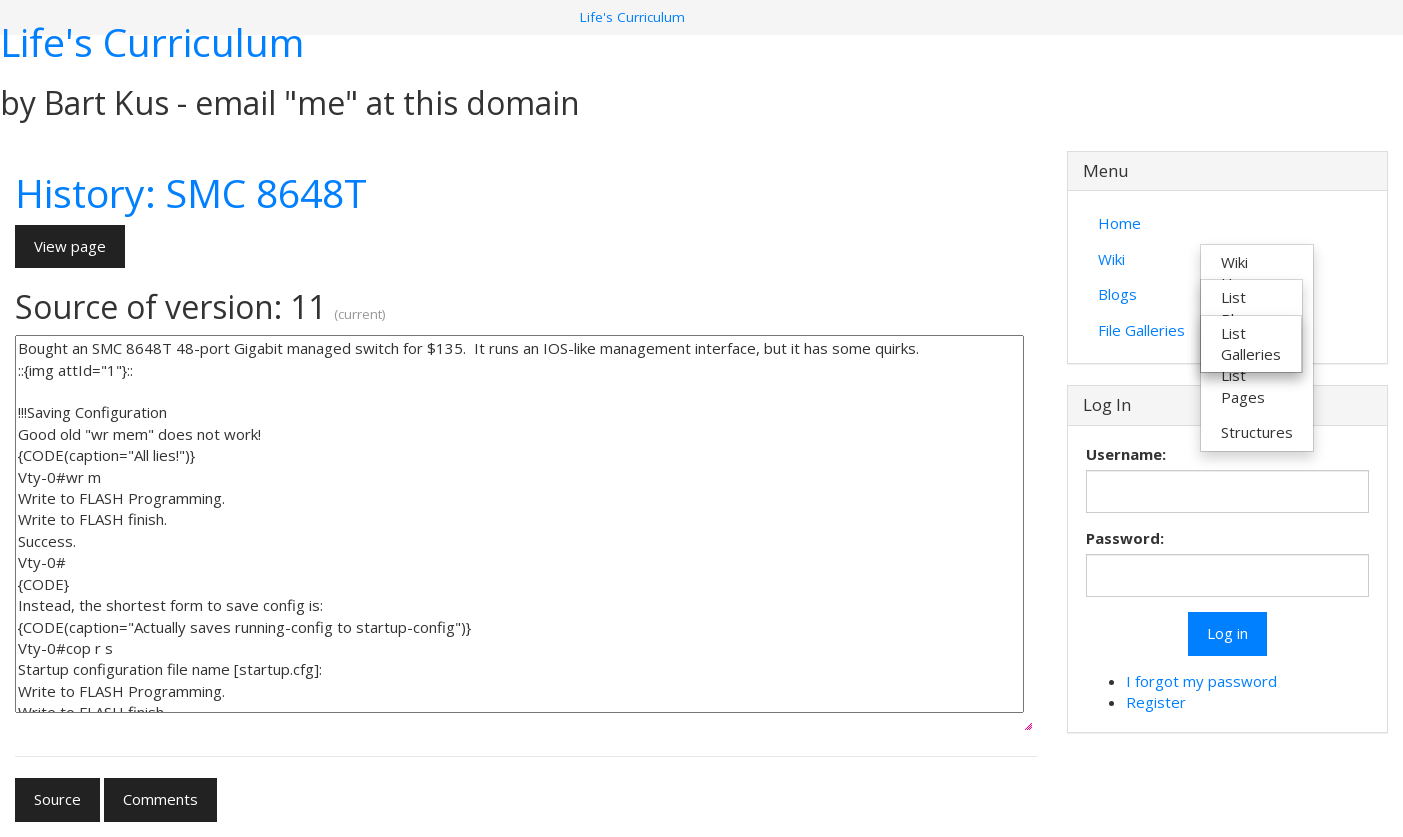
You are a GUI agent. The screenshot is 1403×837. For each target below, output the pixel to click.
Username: (1126, 454)
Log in (1227, 633)
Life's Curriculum (152, 41)
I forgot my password (1201, 681)
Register (1156, 702)
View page (70, 246)
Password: (1125, 538)
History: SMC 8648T (191, 192)
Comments (160, 799)
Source (57, 799)
